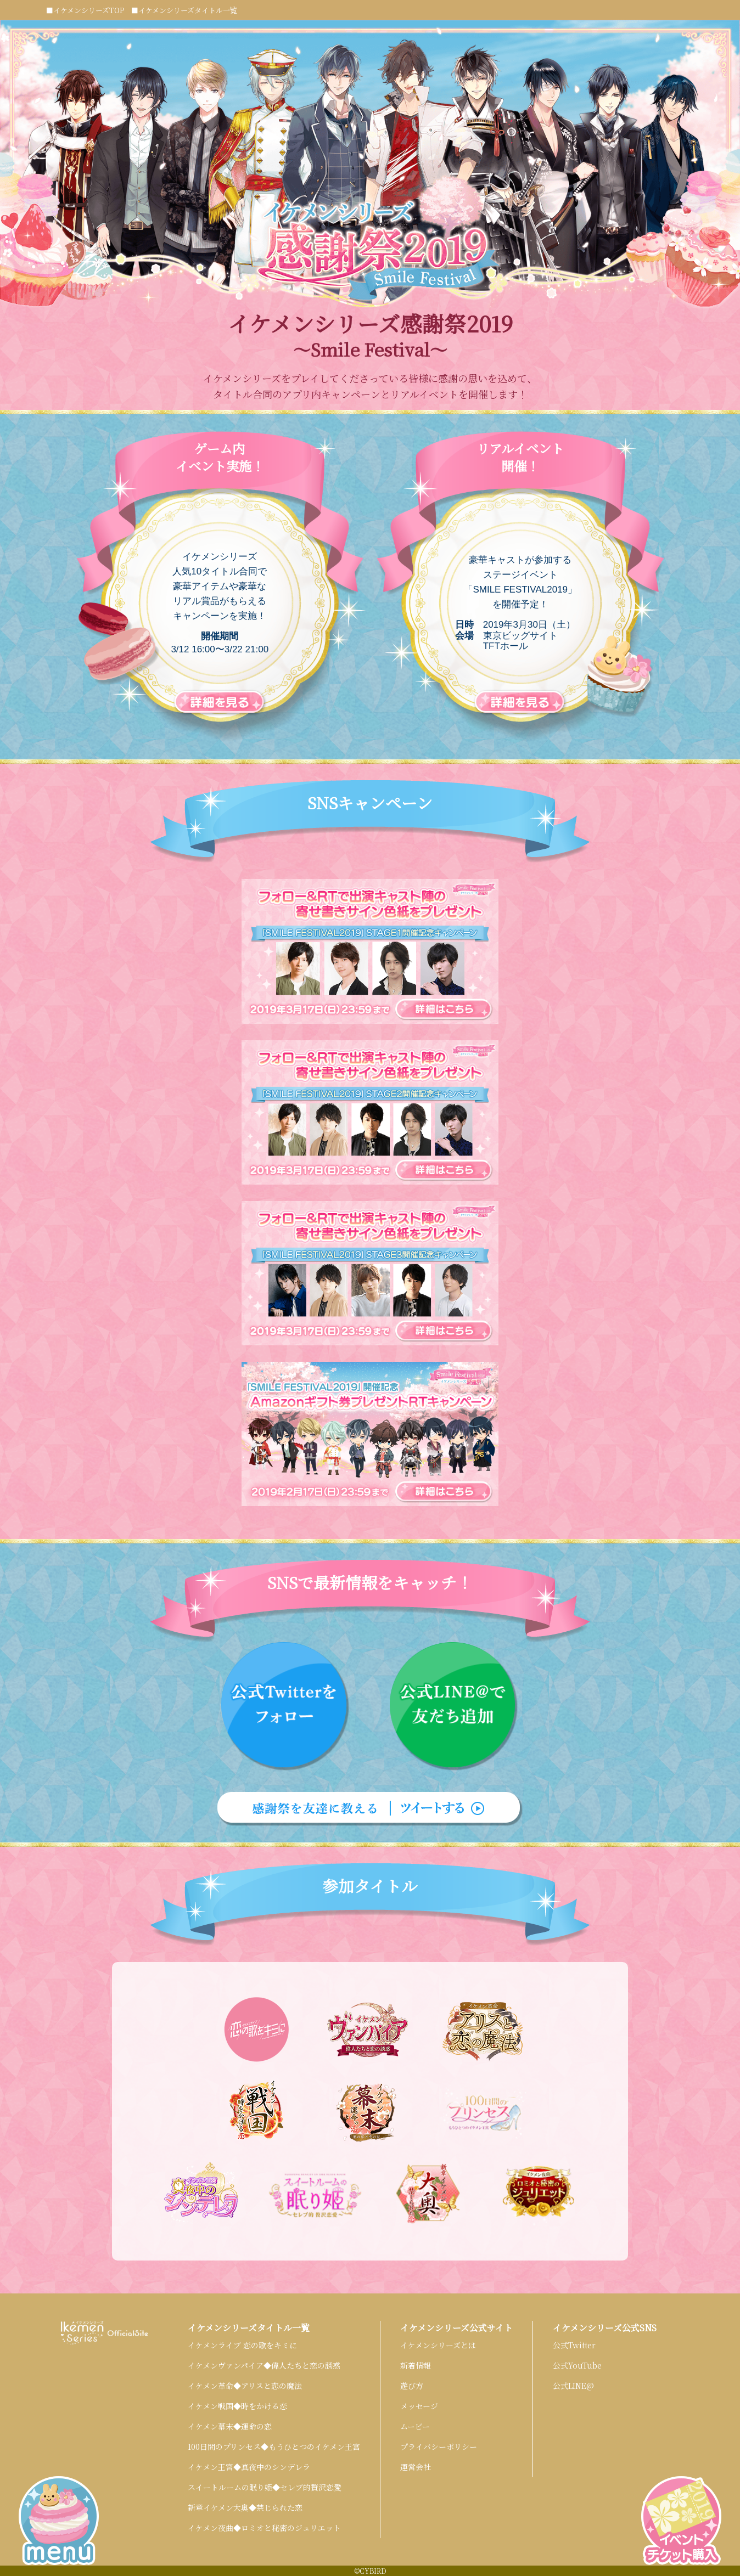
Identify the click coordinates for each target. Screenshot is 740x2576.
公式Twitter (574, 2345)
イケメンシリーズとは (438, 2345)
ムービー (415, 2426)
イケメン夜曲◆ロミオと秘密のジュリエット (264, 2527)
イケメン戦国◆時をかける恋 (237, 2405)
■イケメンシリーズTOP (85, 10)
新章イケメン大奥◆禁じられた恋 (245, 2507)
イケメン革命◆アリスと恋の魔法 (245, 2385)
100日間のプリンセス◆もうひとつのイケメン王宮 (274, 2446)
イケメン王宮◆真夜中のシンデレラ (249, 2466)
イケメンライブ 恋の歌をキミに (242, 2345)
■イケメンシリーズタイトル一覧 (184, 10)
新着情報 (415, 2365)
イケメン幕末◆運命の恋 (230, 2426)
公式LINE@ (573, 2385)
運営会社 (415, 2466)
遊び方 (411, 2385)
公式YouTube (577, 2365)
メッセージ (419, 2405)
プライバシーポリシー (438, 2446)
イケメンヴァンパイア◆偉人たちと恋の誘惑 (264, 2365)
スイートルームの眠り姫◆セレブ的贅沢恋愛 (264, 2487)
